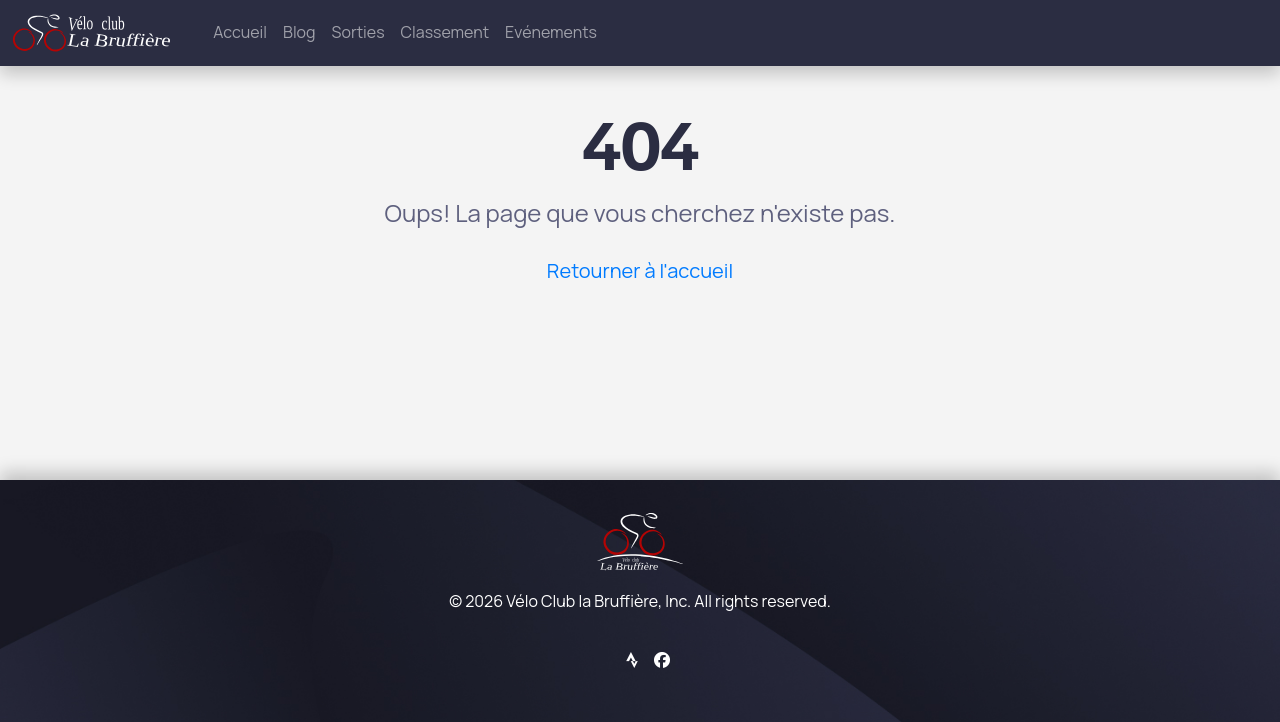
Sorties (358, 32)
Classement (445, 32)
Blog (299, 32)
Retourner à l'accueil (640, 270)
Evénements (551, 32)
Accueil (240, 32)
